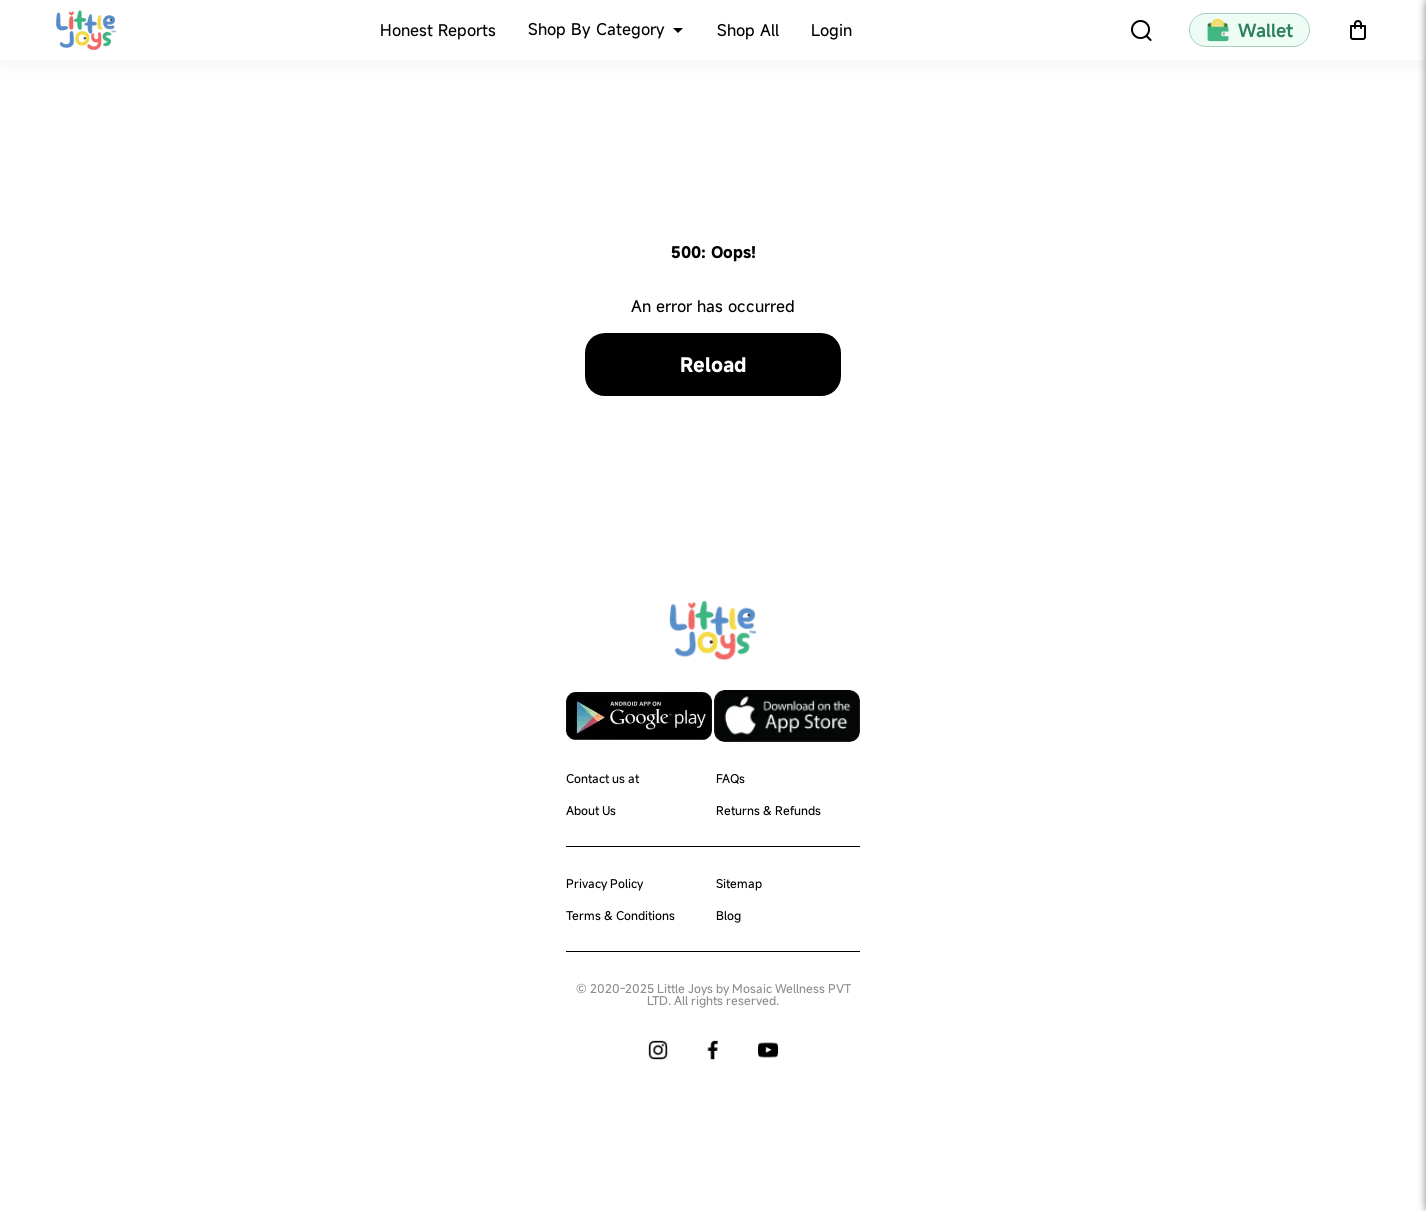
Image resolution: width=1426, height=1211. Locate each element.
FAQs (730, 778)
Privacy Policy (604, 883)
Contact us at (602, 778)
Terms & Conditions (620, 915)
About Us (591, 810)
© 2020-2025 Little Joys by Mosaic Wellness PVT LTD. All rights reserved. (713, 994)
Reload (713, 364)
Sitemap (739, 883)
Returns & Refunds (768, 810)
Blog (728, 915)
